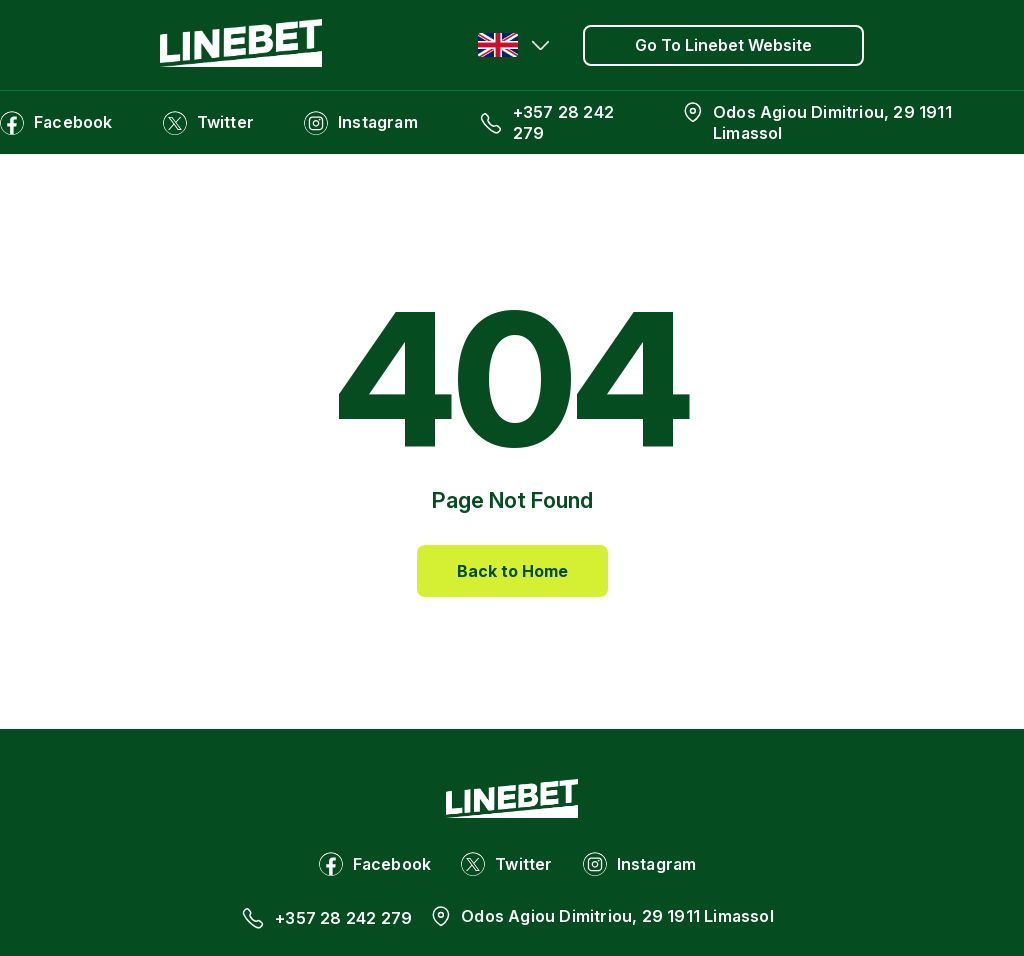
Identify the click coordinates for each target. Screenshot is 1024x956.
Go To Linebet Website (723, 45)
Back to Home (512, 571)
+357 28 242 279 (563, 122)
